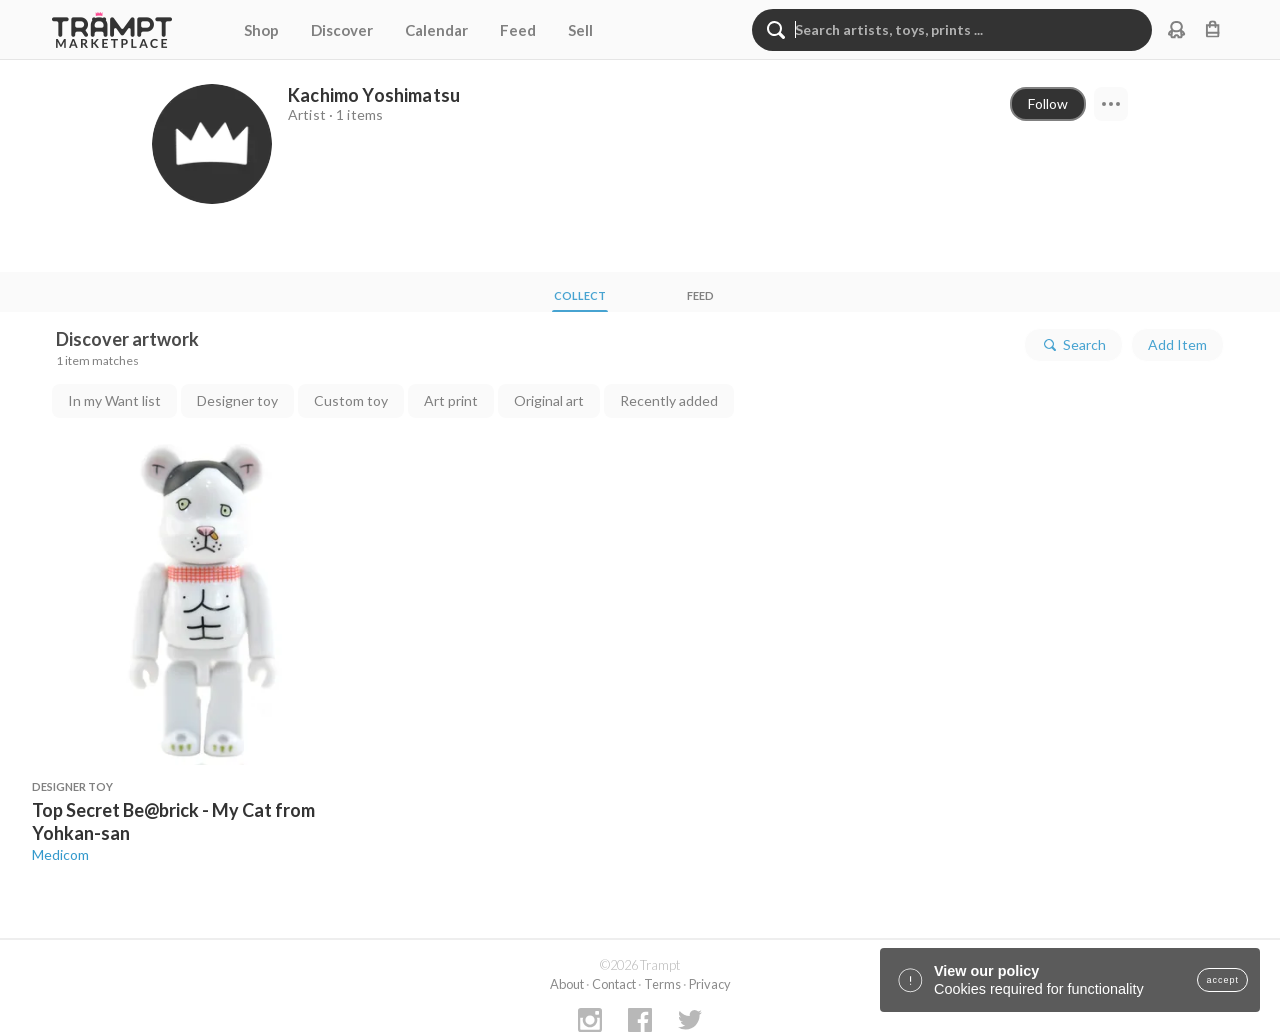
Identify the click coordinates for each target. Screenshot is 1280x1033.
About (567, 984)
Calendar (436, 30)
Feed (518, 30)
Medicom (60, 854)
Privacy (710, 984)
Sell (580, 30)
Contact (614, 984)
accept (1222, 980)
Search (1073, 345)
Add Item (1177, 344)
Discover (342, 30)
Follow (1048, 103)
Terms (662, 984)
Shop (261, 30)
